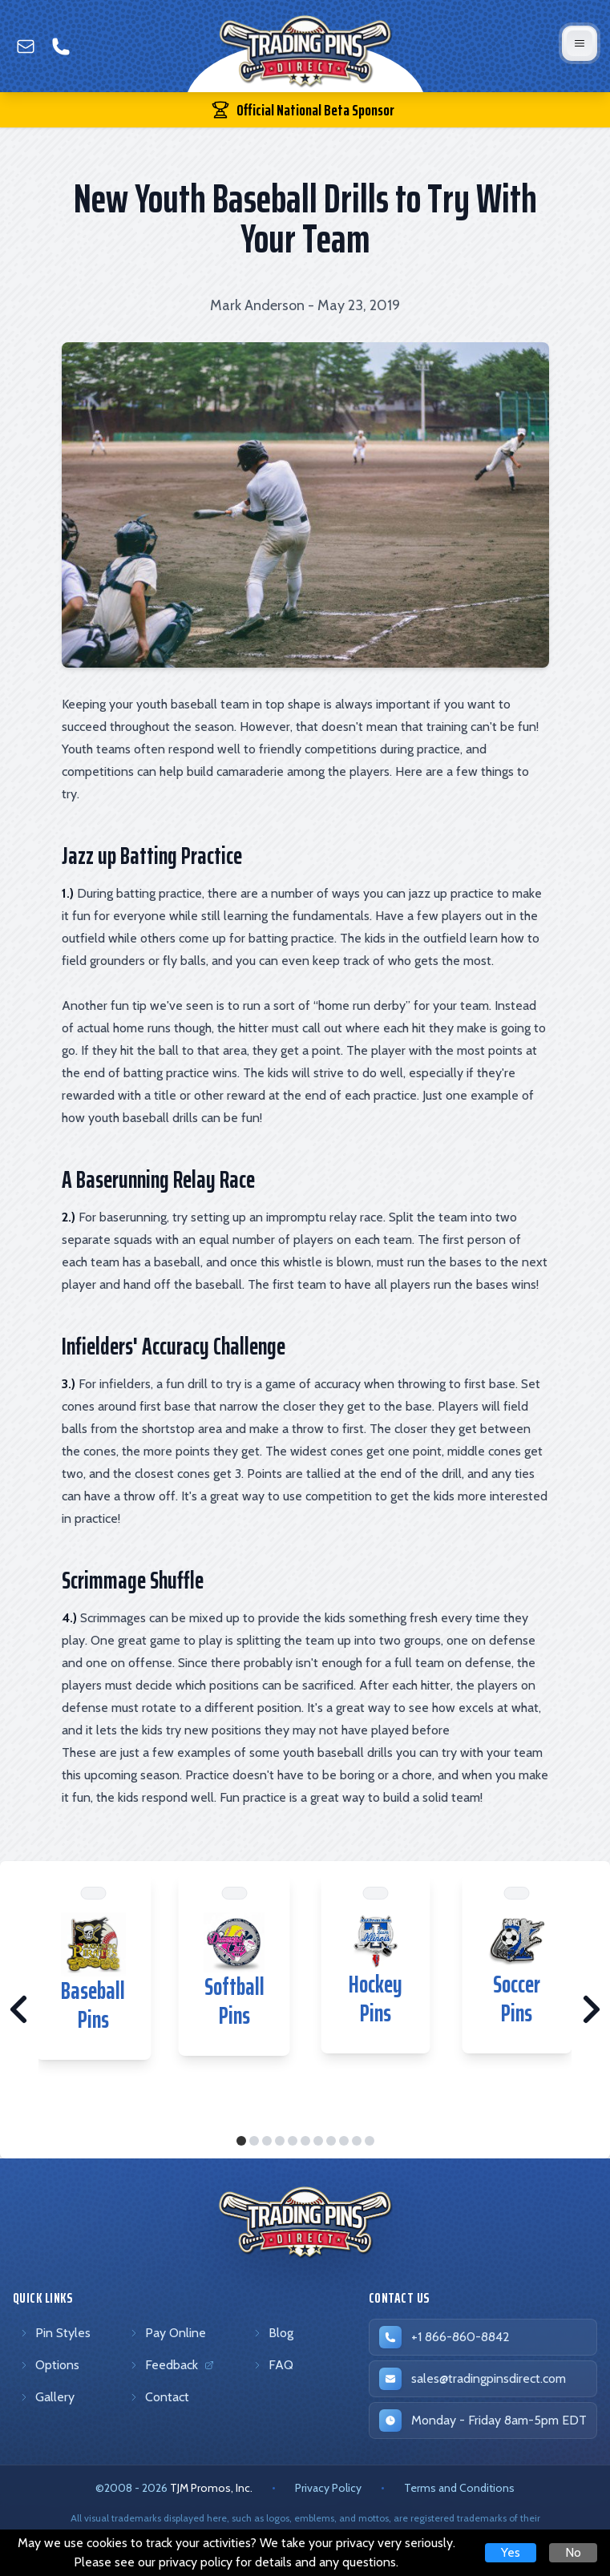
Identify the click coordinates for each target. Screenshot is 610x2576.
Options (49, 2364)
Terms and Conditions (459, 2488)
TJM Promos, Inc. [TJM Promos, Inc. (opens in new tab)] (211, 2488)
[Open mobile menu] (579, 43)
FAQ (272, 2364)
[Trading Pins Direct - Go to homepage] (305, 2222)
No (573, 2552)
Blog (272, 2332)
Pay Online (167, 2332)
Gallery (47, 2396)
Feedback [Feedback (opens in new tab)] (174, 2368)
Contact (159, 2396)
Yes (510, 2552)
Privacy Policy (328, 2488)
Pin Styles (55, 2332)
